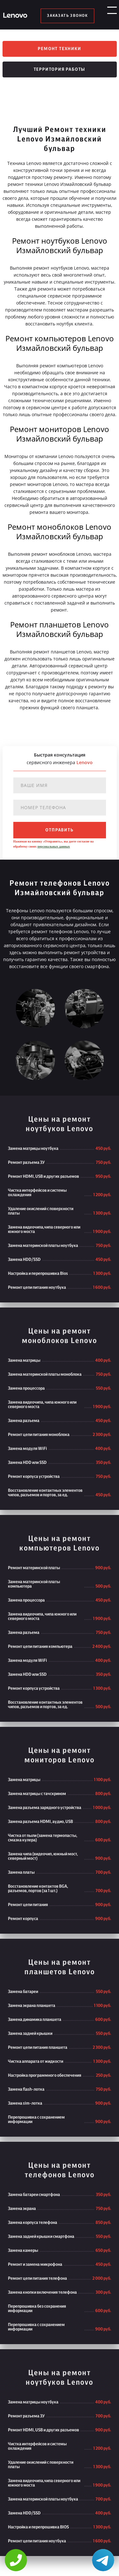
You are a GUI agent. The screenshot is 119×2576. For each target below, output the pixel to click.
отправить (59, 832)
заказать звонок (67, 16)
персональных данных (53, 848)
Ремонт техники (59, 49)
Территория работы (60, 71)
